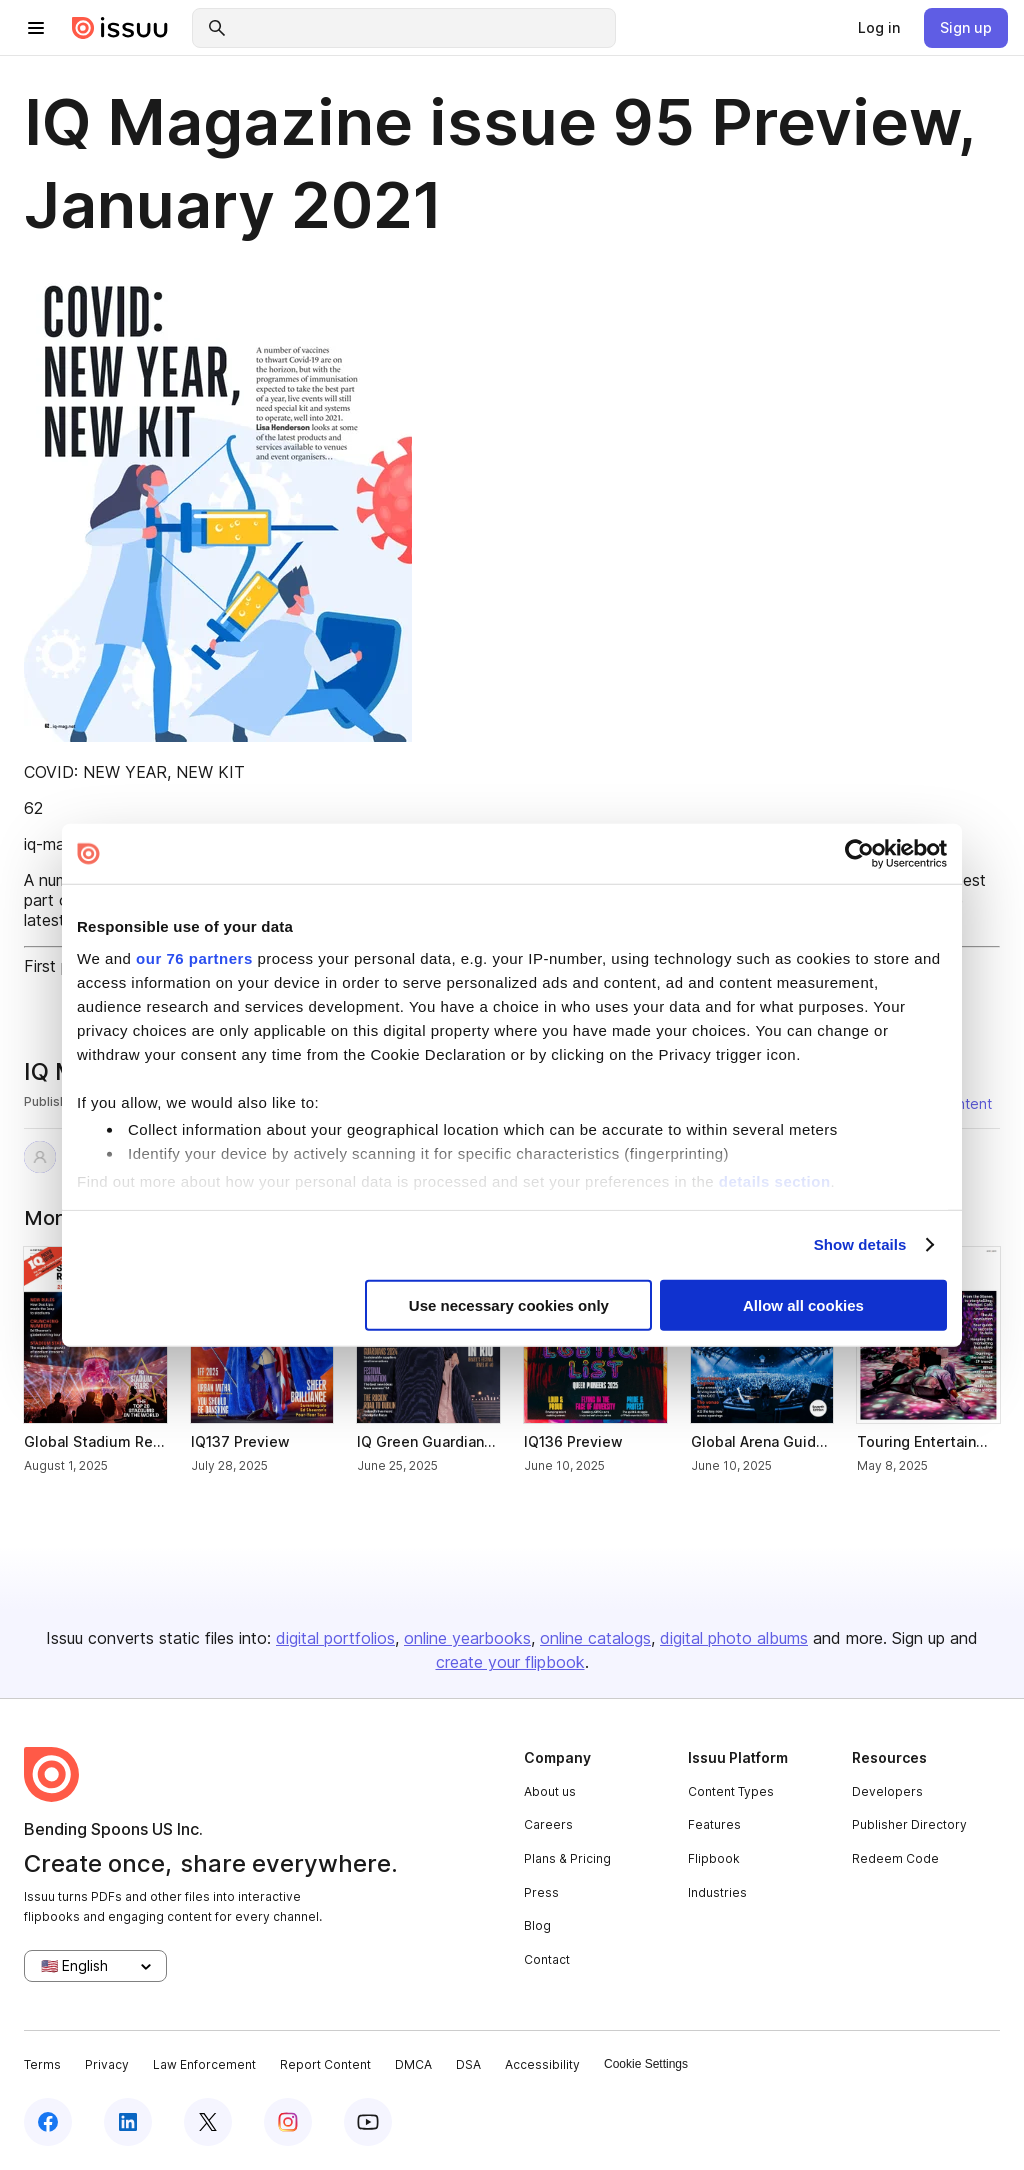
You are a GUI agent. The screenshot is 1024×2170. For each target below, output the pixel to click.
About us (550, 1791)
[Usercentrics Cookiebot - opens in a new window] (859, 854)
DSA (468, 2064)
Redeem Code (895, 1858)
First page (60, 966)
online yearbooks (467, 1638)
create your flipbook (510, 1662)
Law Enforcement (204, 2064)
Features (714, 1824)
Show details (860, 1244)
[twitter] (208, 2122)
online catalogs (595, 1638)
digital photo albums (734, 1638)
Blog (537, 1925)
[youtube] (368, 2122)
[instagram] (288, 2122)
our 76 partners (194, 957)
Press (541, 1892)
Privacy (107, 2064)
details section (775, 1181)
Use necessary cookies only (509, 1304)
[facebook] (48, 2122)
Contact (547, 1959)
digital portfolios (335, 1638)
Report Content (325, 2064)
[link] (879, 28)
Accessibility (542, 2064)
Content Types (731, 1791)
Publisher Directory (909, 1824)
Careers (548, 1824)
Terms (42, 2064)
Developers (887, 1791)
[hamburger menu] (36, 28)
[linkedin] (128, 2122)
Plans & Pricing (567, 1858)
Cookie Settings (646, 2064)
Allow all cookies (803, 1304)
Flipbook (714, 1858)
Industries (717, 1892)
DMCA (413, 2064)
